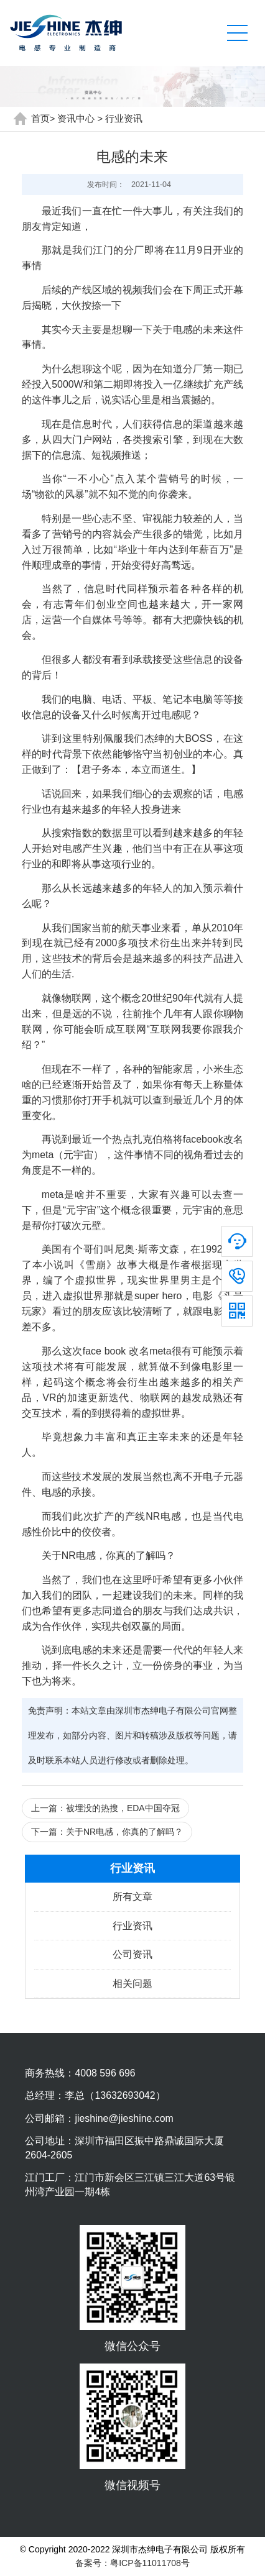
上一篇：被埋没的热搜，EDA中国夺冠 (105, 1808)
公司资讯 (132, 1954)
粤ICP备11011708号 (150, 2563)
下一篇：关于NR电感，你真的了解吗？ (107, 1832)
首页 (40, 119)
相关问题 (132, 1983)
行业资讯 (123, 119)
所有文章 (132, 1896)
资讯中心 (76, 119)
